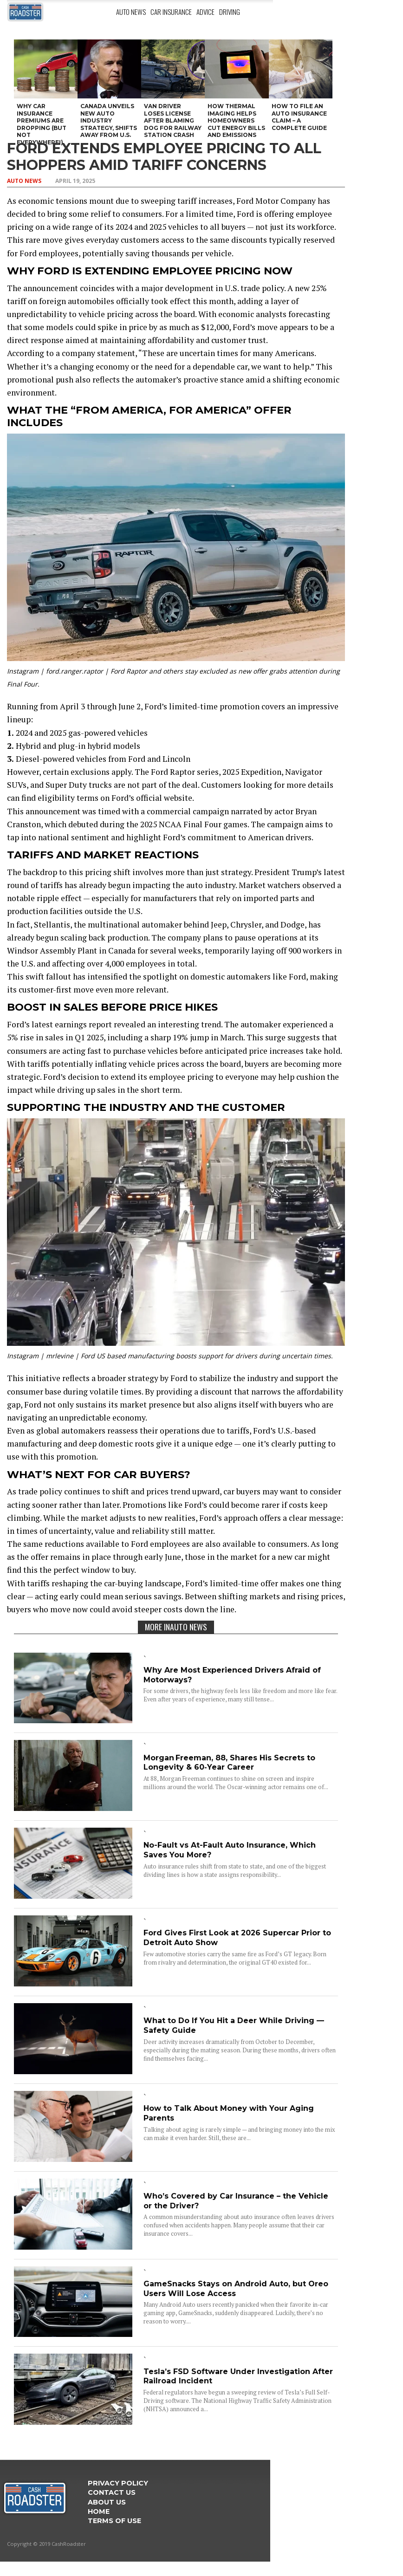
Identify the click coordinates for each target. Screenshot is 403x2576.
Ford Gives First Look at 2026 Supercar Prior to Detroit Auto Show (237, 1937)
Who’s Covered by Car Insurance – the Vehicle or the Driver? (235, 2201)
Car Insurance (171, 11)
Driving (229, 11)
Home (99, 2511)
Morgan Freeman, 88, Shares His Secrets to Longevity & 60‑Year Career (229, 1762)
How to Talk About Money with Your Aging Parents (228, 2113)
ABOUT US (107, 2502)
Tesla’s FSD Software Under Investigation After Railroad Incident (238, 2376)
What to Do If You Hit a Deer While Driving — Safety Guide (233, 2025)
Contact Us (112, 2492)
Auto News (131, 11)
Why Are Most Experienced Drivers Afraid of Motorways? (232, 1675)
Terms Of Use (114, 2521)
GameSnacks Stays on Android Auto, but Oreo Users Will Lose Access (235, 2288)
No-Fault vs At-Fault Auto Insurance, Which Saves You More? (229, 1850)
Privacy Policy (118, 2483)
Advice (205, 11)
